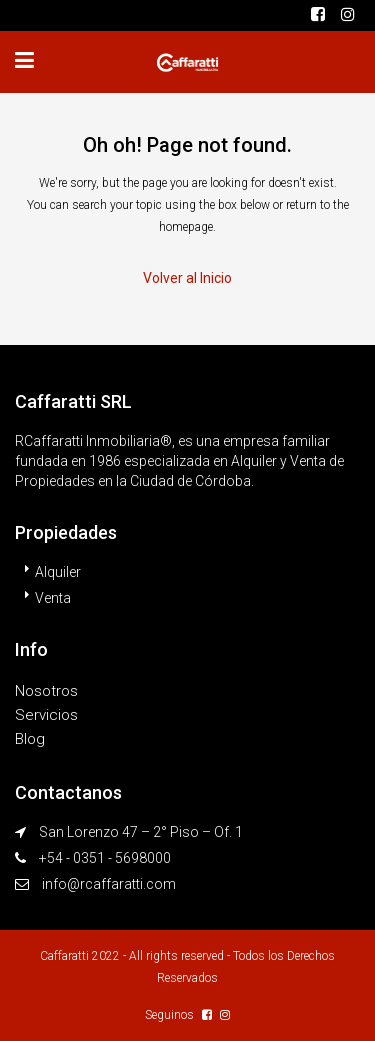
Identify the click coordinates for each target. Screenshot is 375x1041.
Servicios (46, 715)
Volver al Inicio (187, 278)
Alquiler (58, 572)
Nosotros (46, 691)
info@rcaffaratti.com (109, 884)
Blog (30, 739)
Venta (53, 598)
